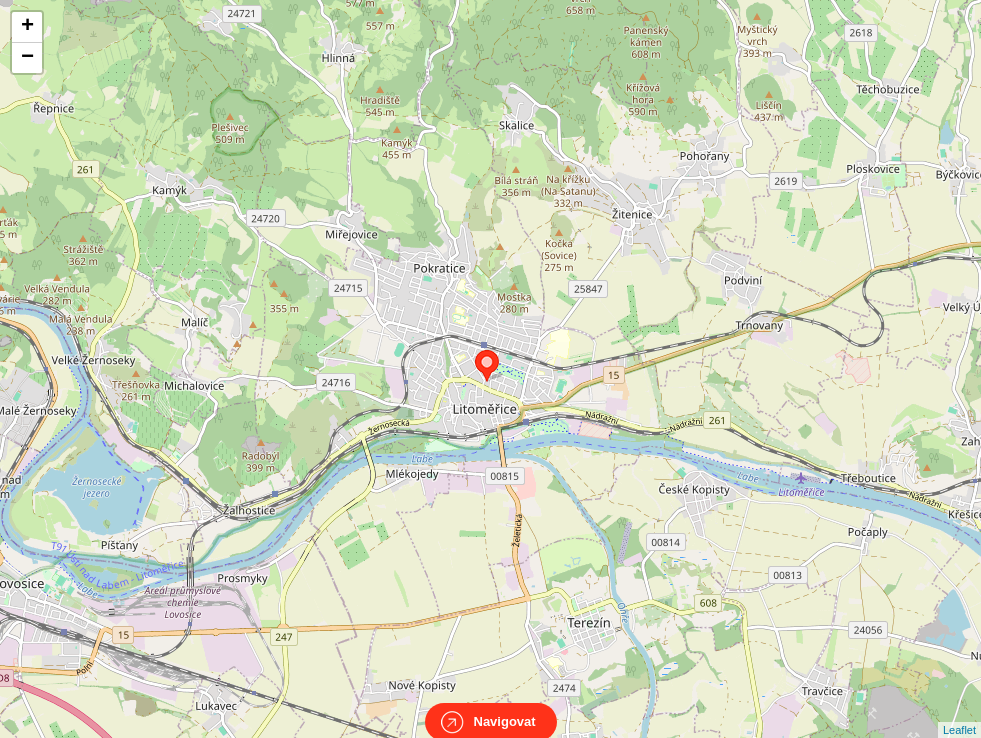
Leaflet (959, 712)
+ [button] (27, 27)
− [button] (27, 58)
